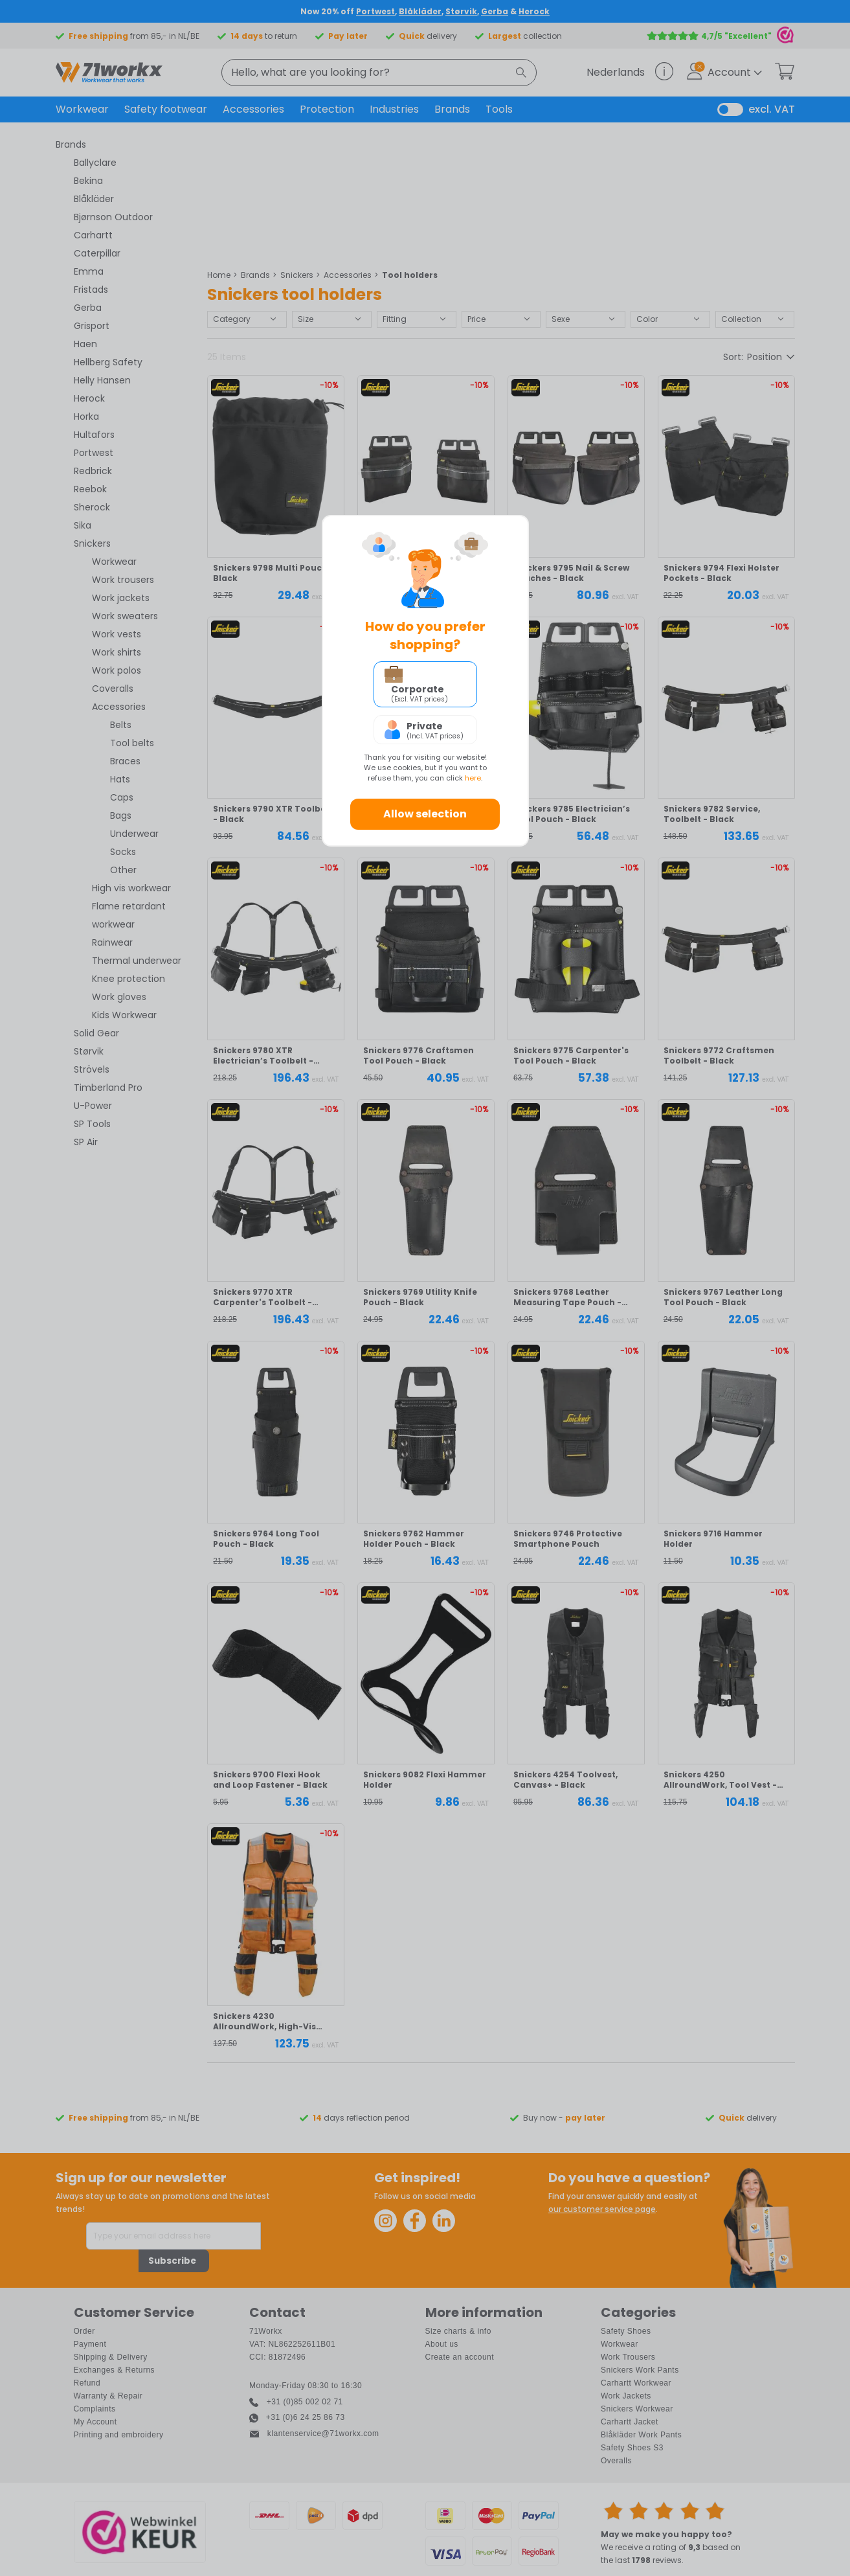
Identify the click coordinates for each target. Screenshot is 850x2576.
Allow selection (425, 813)
